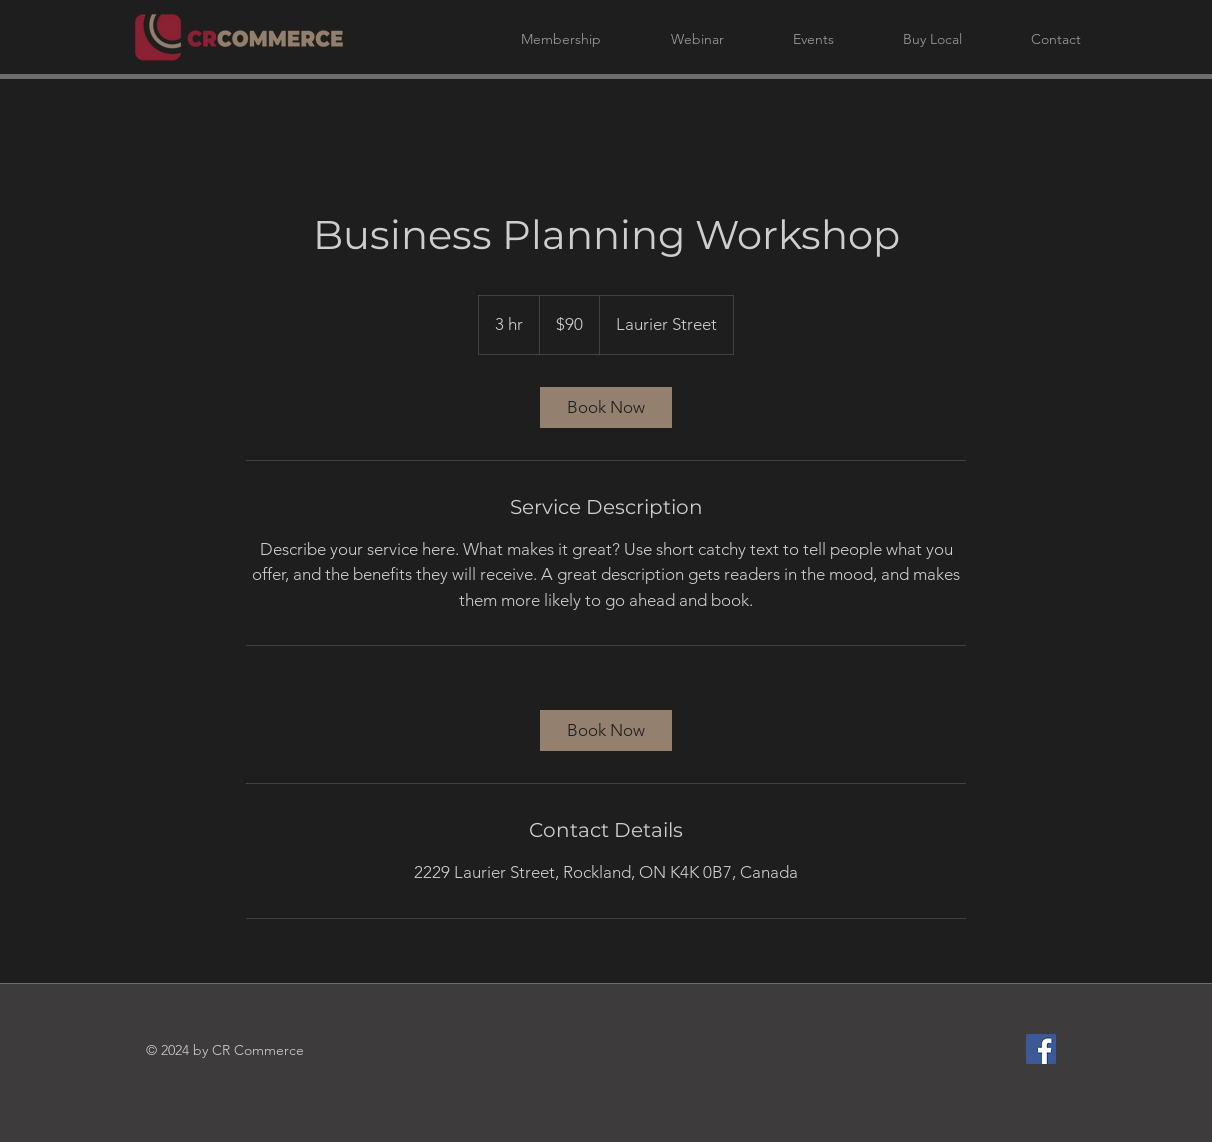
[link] (606, 407)
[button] (541, 39)
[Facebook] (1041, 1049)
